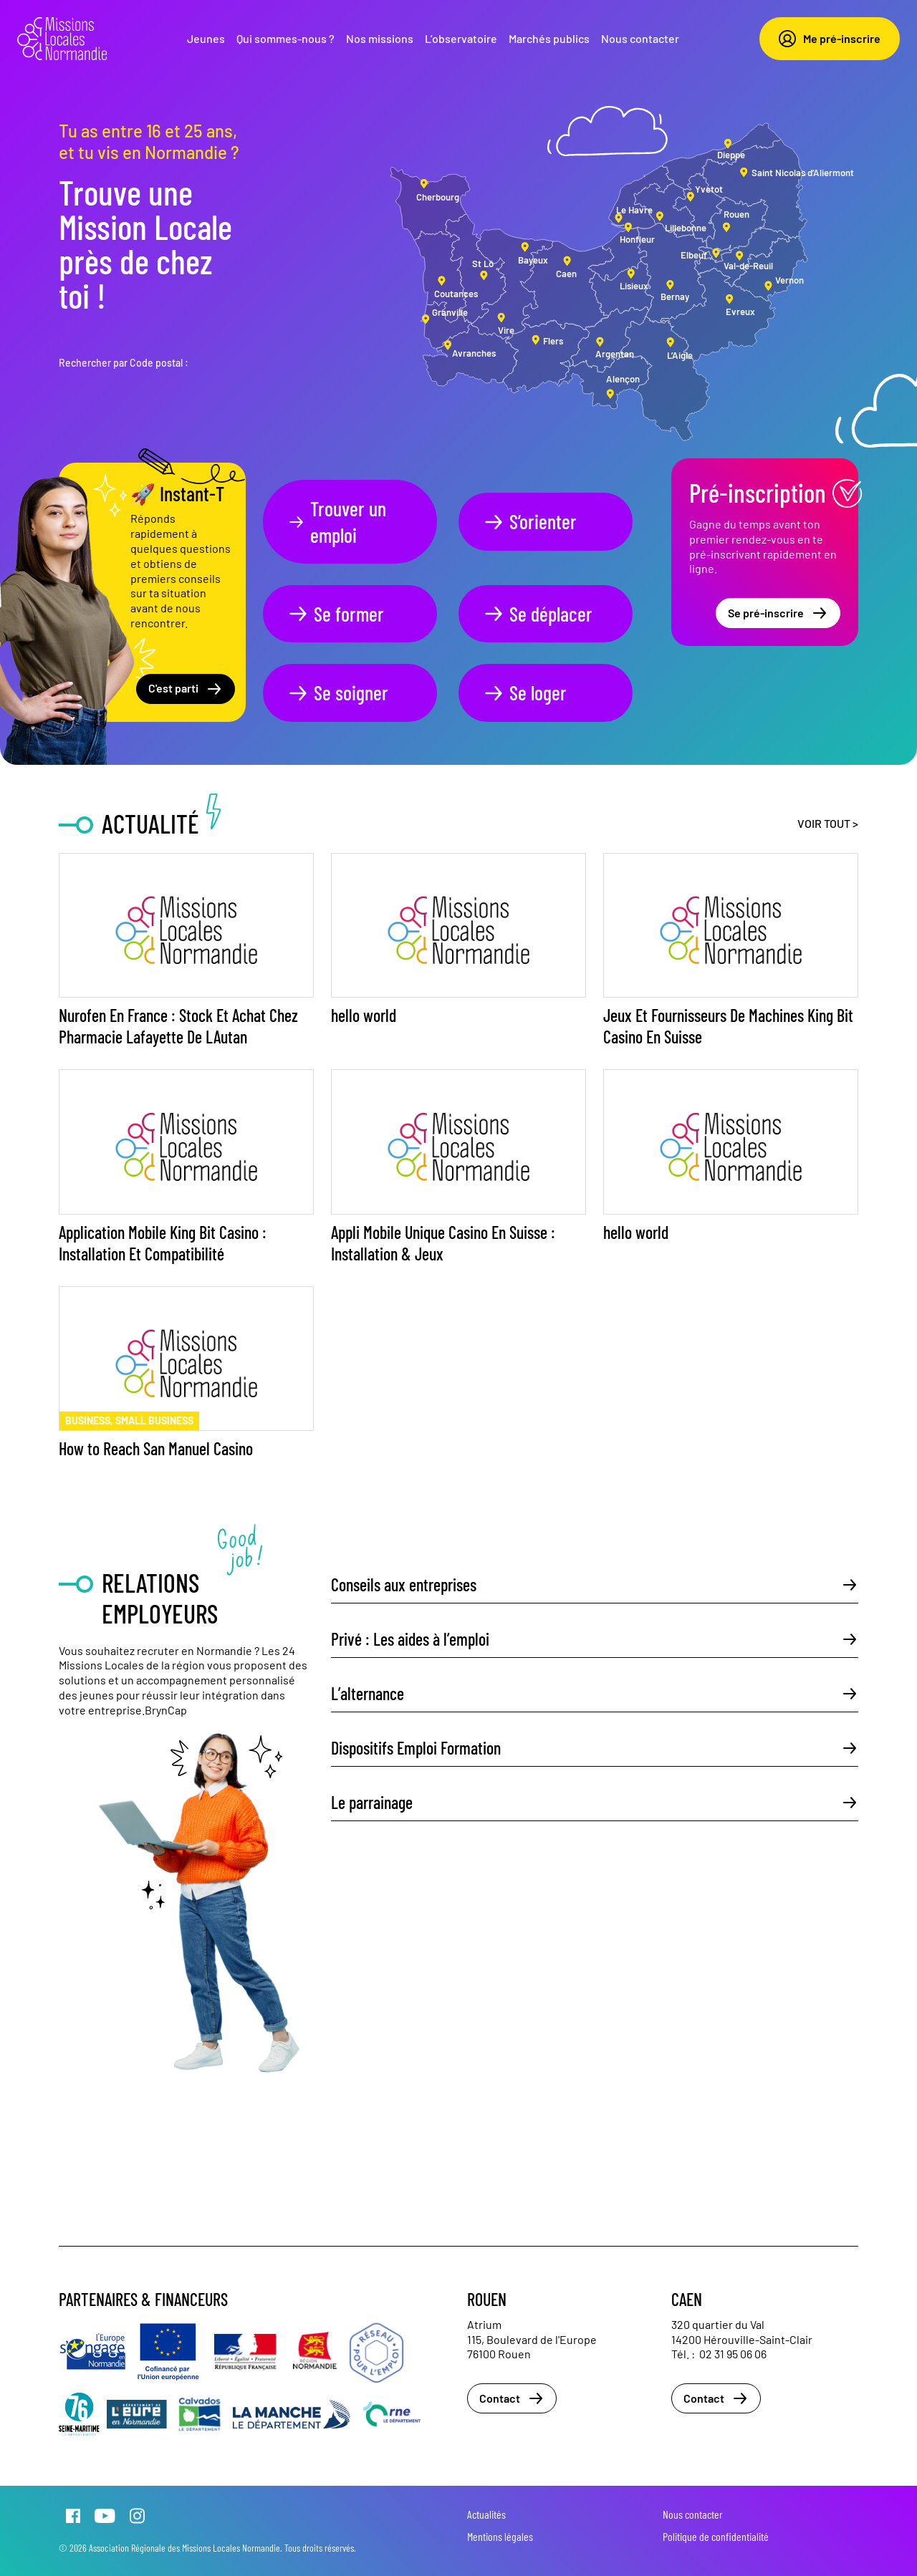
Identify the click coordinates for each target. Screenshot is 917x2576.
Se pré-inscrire (778, 613)
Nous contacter (640, 38)
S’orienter (529, 521)
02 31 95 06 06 (733, 2353)
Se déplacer (537, 614)
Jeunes (206, 38)
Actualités (486, 2514)
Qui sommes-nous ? (285, 38)
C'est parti (185, 689)
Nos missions (379, 38)
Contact (511, 2398)
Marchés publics (549, 38)
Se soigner (337, 692)
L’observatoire (461, 38)
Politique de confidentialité (716, 2536)
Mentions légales (500, 2536)
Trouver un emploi (336, 521)
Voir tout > (827, 823)
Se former (335, 614)
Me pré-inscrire (829, 38)
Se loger (524, 692)
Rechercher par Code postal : (123, 363)
